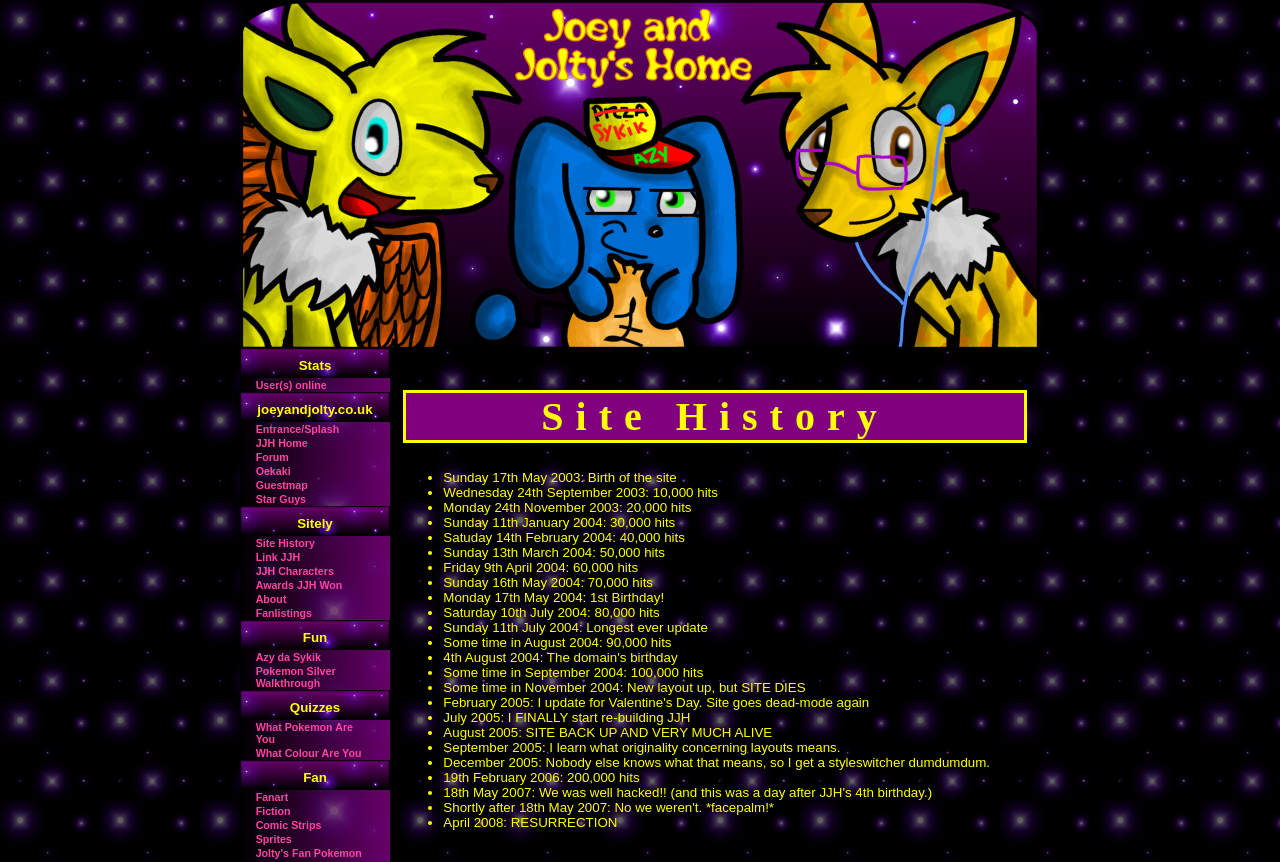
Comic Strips (289, 825)
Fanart (272, 797)
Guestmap (282, 485)
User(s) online (291, 385)
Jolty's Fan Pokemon (309, 853)
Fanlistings (284, 613)
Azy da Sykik (288, 657)
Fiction (273, 811)
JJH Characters (295, 571)
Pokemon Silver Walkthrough (296, 677)
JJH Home (282, 443)
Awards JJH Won (299, 585)
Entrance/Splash (298, 429)
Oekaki (273, 471)
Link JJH (278, 557)
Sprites (274, 839)
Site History (285, 543)
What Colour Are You (309, 753)
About (271, 599)
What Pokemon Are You (304, 733)
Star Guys (281, 499)
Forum (272, 457)
